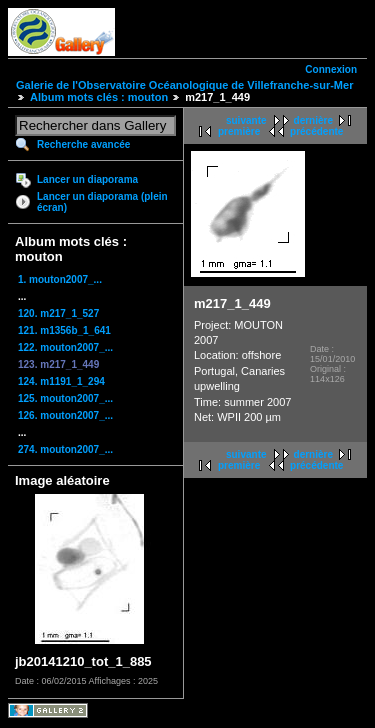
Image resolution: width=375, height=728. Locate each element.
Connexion (331, 69)
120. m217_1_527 (58, 313)
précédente (316, 131)
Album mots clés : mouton (99, 97)
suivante (246, 120)
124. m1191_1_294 (61, 381)
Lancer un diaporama (87, 179)
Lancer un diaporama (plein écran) (102, 202)
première (239, 131)
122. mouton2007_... (65, 347)
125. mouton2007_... (65, 398)
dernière (313, 120)
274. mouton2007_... (65, 449)
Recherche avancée (83, 144)
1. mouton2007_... (60, 279)
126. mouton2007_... (65, 415)
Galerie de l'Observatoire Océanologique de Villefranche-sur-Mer (184, 85)
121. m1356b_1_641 (64, 330)
